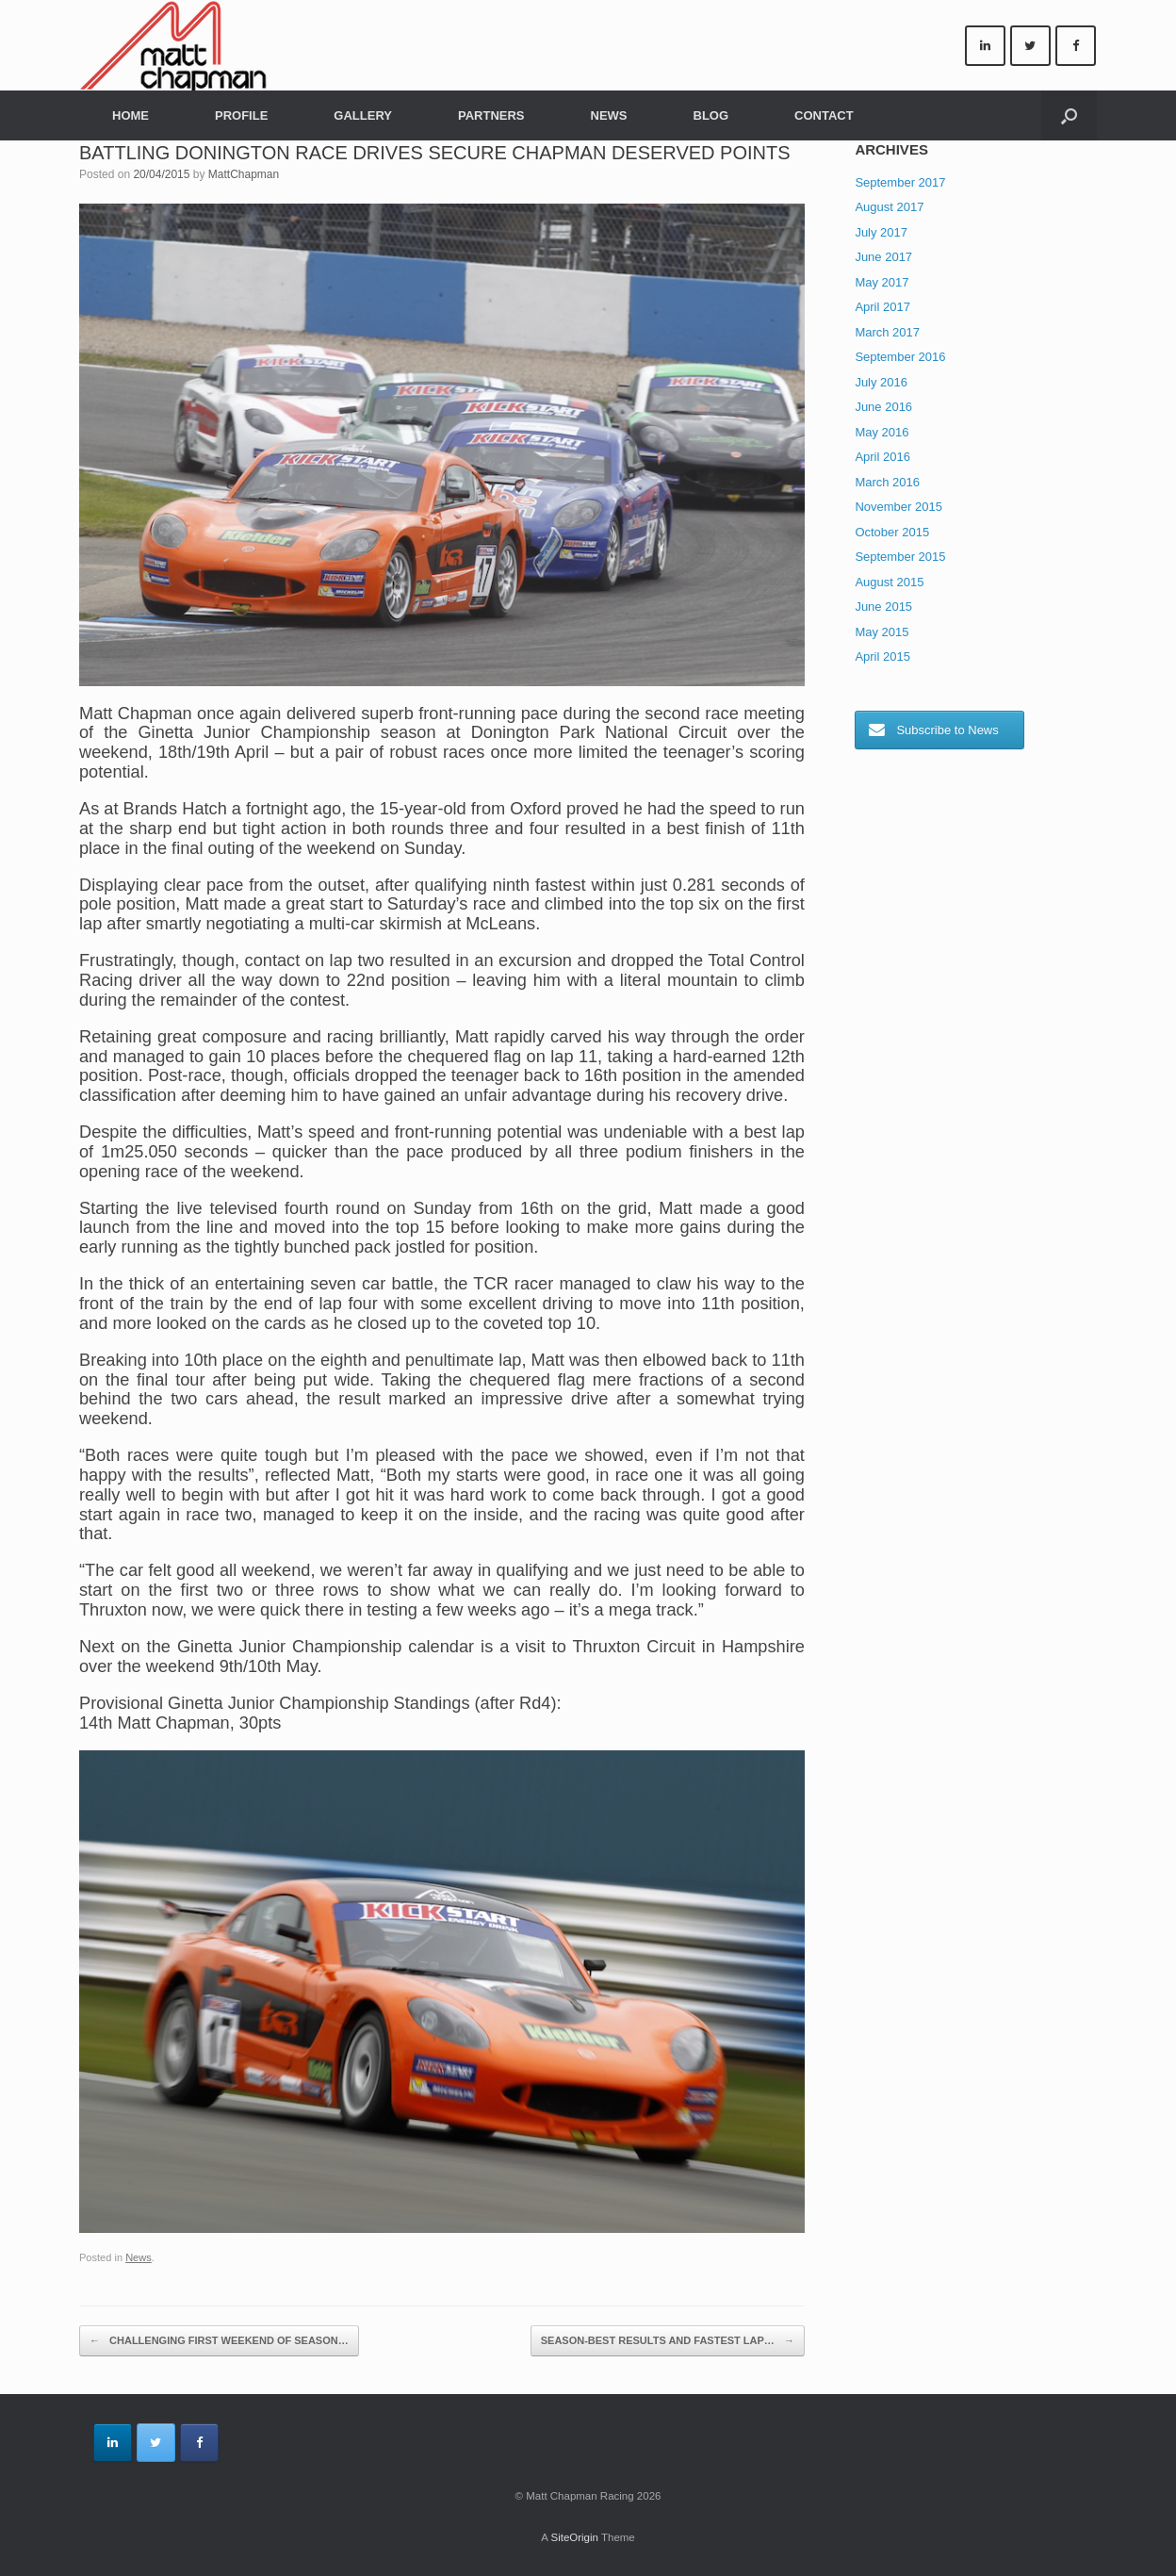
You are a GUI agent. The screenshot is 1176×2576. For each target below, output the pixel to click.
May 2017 (881, 282)
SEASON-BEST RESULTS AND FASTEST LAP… (667, 2341)
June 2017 (883, 257)
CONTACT (824, 115)
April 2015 (882, 656)
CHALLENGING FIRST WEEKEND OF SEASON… (219, 2341)
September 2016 (900, 357)
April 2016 (882, 457)
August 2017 (889, 207)
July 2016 (881, 382)
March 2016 (887, 482)
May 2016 (881, 432)
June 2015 (883, 606)
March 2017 (887, 332)
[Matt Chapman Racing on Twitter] (1030, 45)
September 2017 (900, 182)
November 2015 (898, 507)
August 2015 (889, 582)
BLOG (711, 115)
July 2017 (881, 232)
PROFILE (241, 115)
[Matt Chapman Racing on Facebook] (1075, 45)
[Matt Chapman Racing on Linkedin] (985, 45)
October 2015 (892, 532)
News (138, 2257)
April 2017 (882, 307)
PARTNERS (491, 115)
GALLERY (363, 115)
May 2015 (881, 632)
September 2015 (900, 557)
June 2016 (883, 407)
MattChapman (243, 174)
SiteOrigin (574, 2537)
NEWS (609, 115)
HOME (130, 115)
